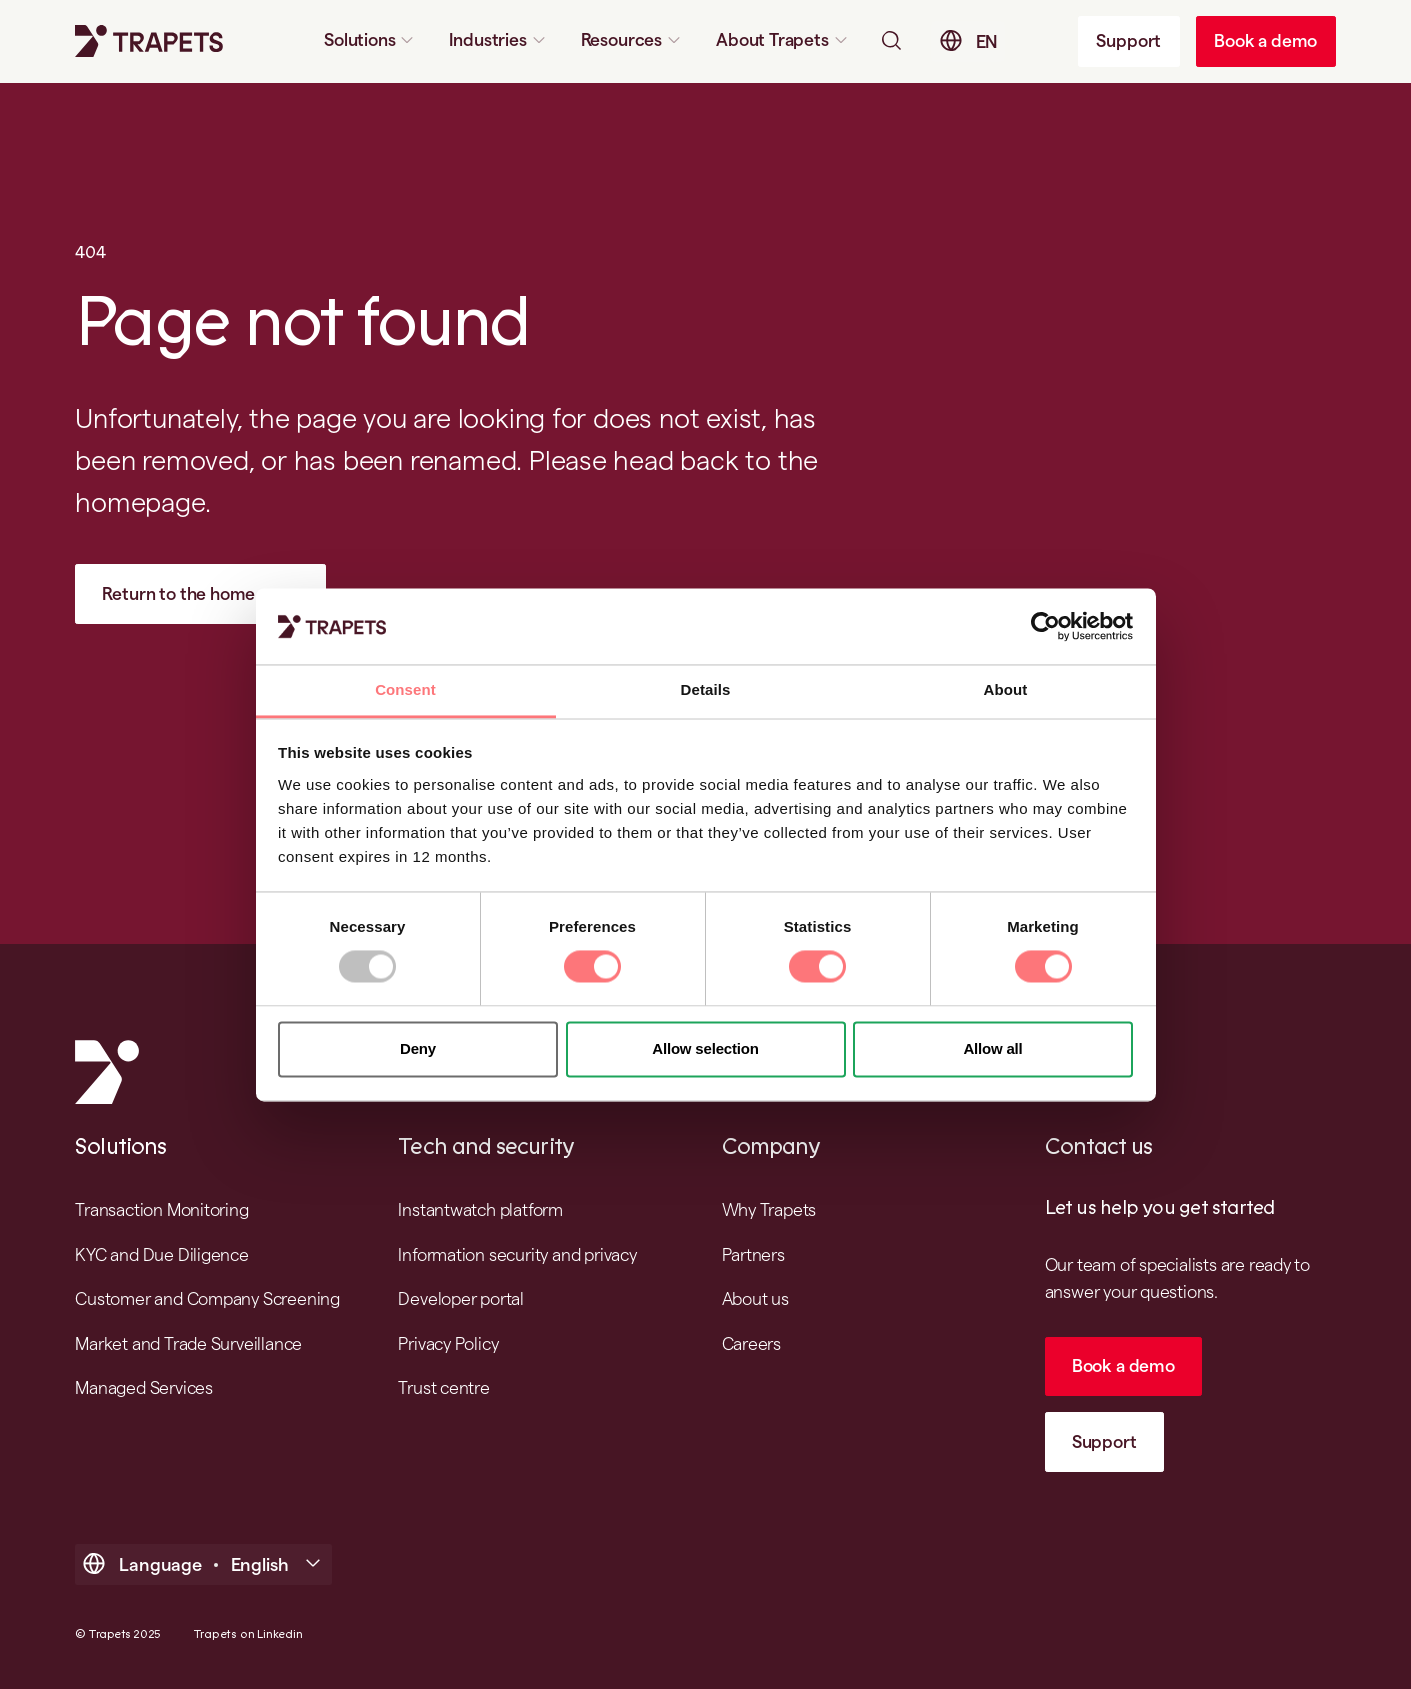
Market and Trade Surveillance (188, 1343)
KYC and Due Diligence (162, 1254)
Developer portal (461, 1298)
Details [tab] (706, 690)
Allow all (992, 1048)
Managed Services (144, 1387)
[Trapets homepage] (149, 41)
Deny (418, 1048)
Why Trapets (769, 1209)
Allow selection (705, 1048)
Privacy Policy (448, 1343)
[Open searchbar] (891, 40)
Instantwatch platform (480, 1209)
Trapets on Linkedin (248, 1634)
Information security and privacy (517, 1254)
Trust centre (444, 1387)
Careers (752, 1343)
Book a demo (1265, 40)
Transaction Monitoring (161, 1209)
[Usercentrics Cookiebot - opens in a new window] (1045, 626)
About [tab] (1006, 690)
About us (755, 1298)
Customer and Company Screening (207, 1298)
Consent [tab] (405, 690)
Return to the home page (200, 593)
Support (1128, 40)
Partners (753, 1254)
